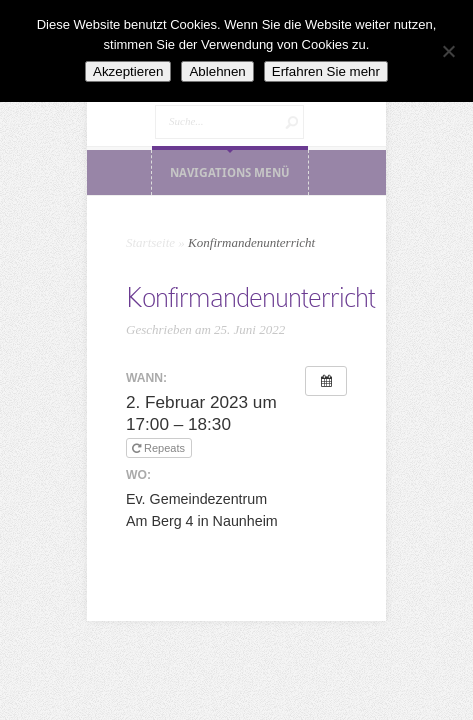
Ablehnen (217, 71)
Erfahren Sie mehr (326, 71)
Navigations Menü (230, 172)
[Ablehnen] (448, 51)
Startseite (150, 242)
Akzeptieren (128, 71)
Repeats (160, 448)
